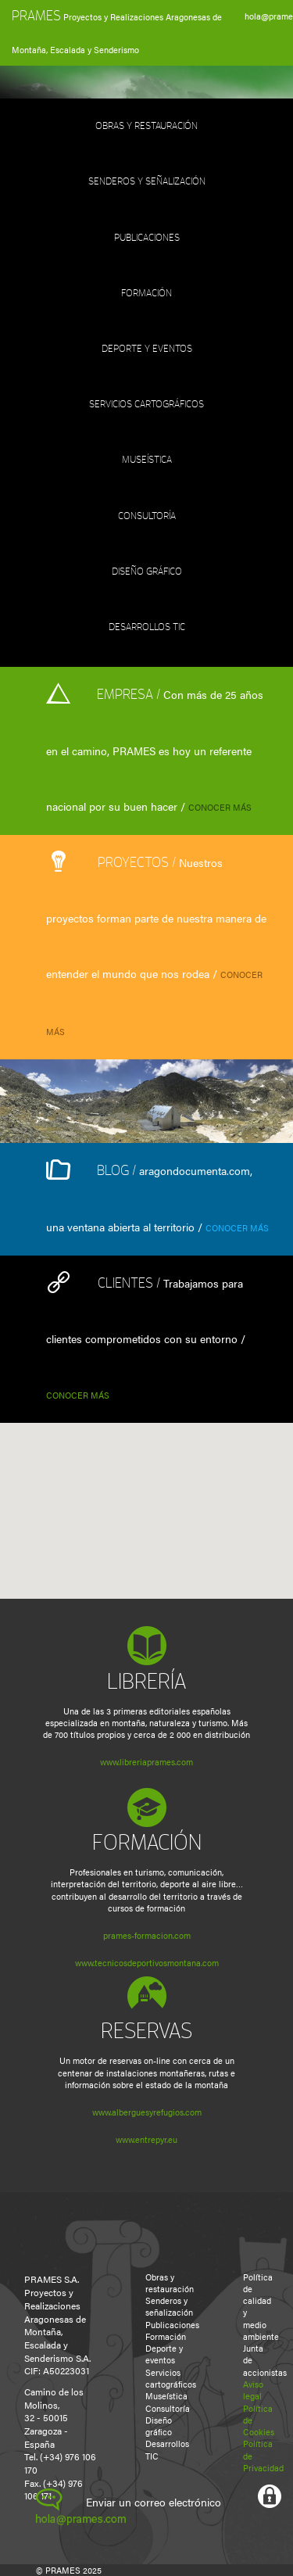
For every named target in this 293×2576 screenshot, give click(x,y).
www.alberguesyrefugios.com (147, 2112)
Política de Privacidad (250, 2456)
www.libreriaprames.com (146, 1762)
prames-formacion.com (147, 1935)
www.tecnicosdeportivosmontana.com (147, 1963)
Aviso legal (250, 2390)
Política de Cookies (250, 2420)
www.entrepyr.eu (146, 2139)
